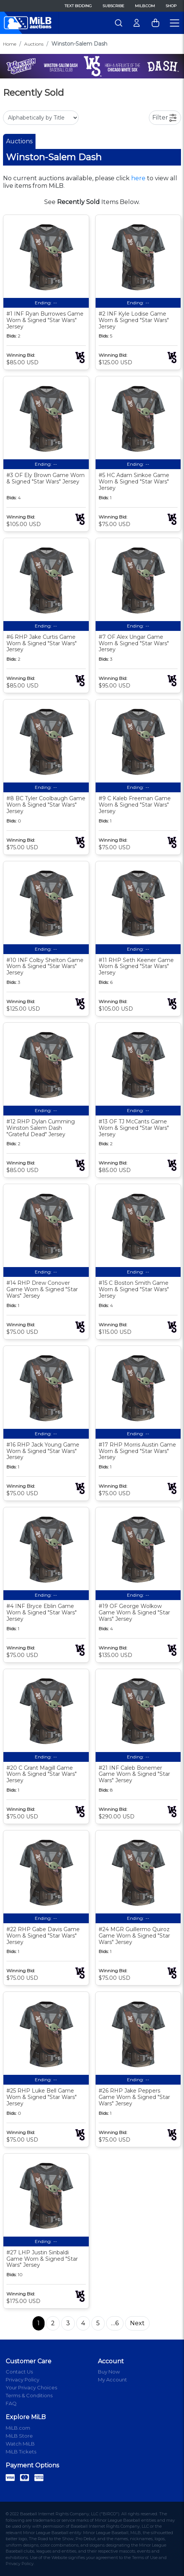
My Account (112, 2380)
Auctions (33, 44)
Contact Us (19, 2372)
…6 (115, 2323)
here (138, 178)
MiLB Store (19, 2436)
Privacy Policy (22, 2380)
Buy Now (109, 2372)
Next (137, 2323)
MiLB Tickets (21, 2452)
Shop (170, 5)
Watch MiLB (20, 2444)
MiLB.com (145, 5)
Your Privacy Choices (31, 2387)
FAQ (11, 2403)
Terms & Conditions (29, 2395)
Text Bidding (78, 5)
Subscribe (113, 5)
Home (9, 44)
